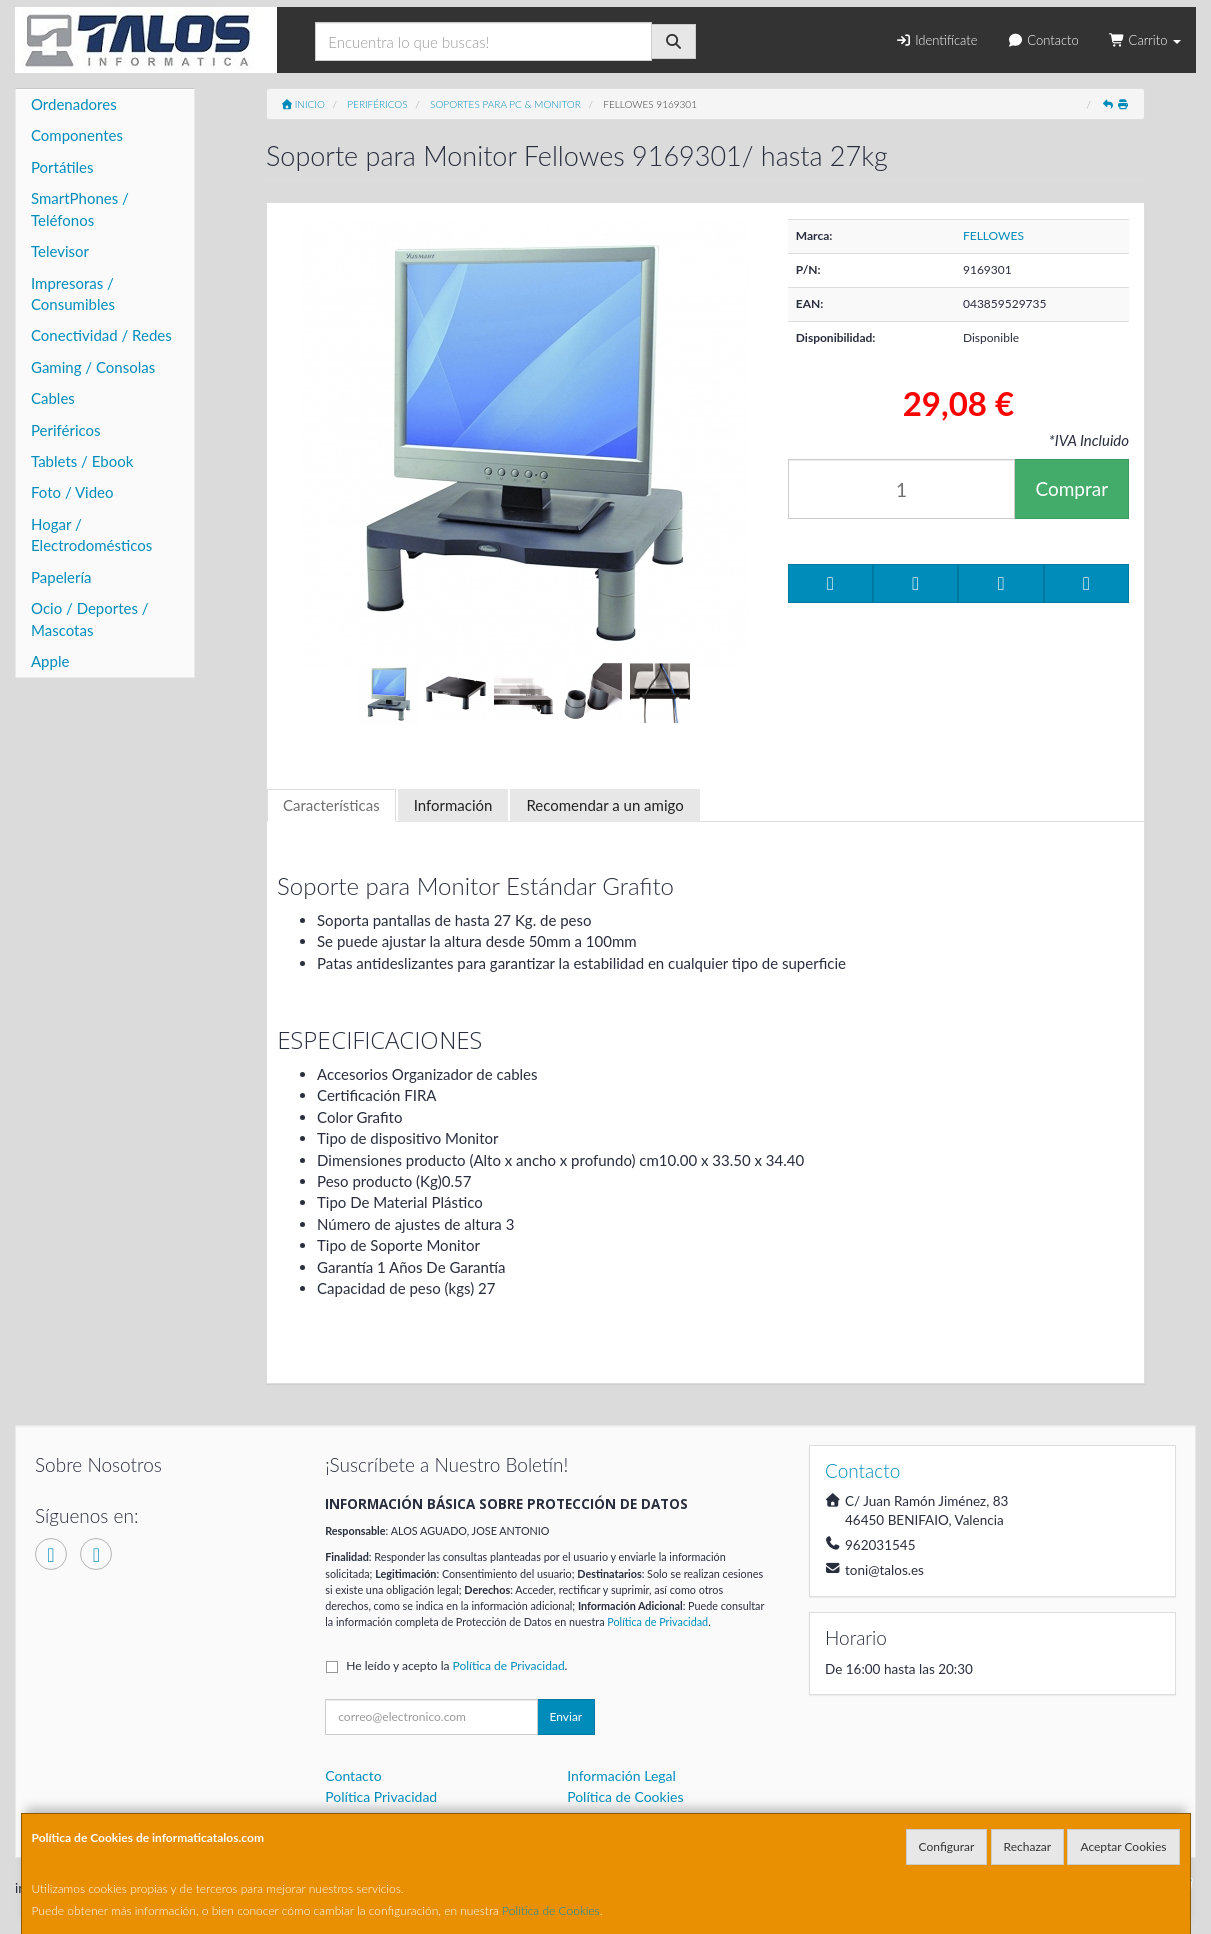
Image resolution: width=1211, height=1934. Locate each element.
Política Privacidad (381, 1796)
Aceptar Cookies (1123, 1846)
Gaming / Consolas (93, 367)
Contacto (1042, 40)
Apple (50, 661)
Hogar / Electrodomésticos (91, 534)
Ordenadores (74, 104)
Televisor (60, 251)
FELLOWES (993, 235)
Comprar (1071, 488)
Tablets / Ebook (82, 461)
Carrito (1145, 40)
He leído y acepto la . (456, 1665)
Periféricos (66, 430)
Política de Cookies (551, 1910)
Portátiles (62, 167)
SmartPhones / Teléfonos (80, 208)
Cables (53, 398)
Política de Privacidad (657, 1621)
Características (331, 805)
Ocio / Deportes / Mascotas (90, 618)
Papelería (61, 577)
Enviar (566, 1716)
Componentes (77, 135)
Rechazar (1028, 1846)
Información (453, 805)
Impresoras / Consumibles (73, 293)
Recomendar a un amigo (604, 805)
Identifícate (936, 40)
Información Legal (621, 1775)
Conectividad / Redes (101, 335)
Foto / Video (72, 492)
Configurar (947, 1846)
